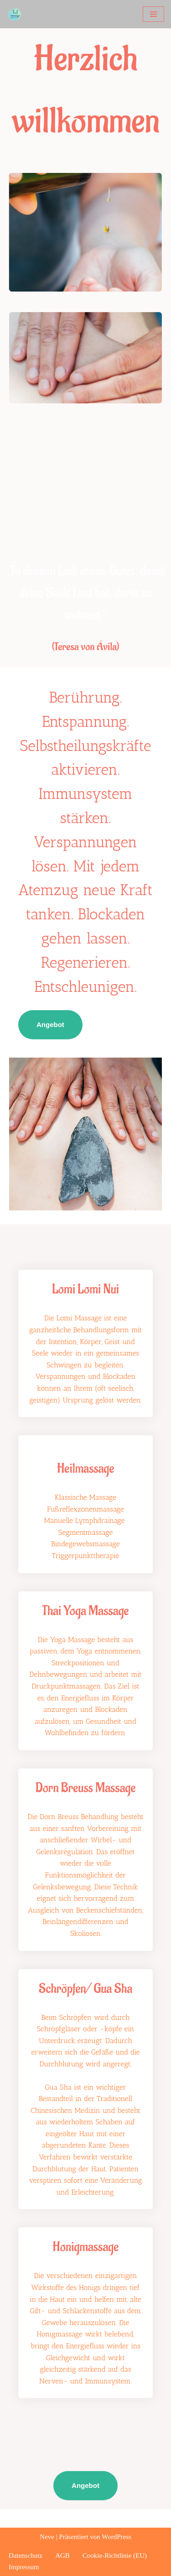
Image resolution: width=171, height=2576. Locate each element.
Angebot (50, 1024)
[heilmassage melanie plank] (17, 14)
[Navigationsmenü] (153, 14)
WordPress (116, 2536)
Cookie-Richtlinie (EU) (115, 2555)
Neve (47, 2536)
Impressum (24, 2567)
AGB (62, 2555)
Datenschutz (25, 2555)
